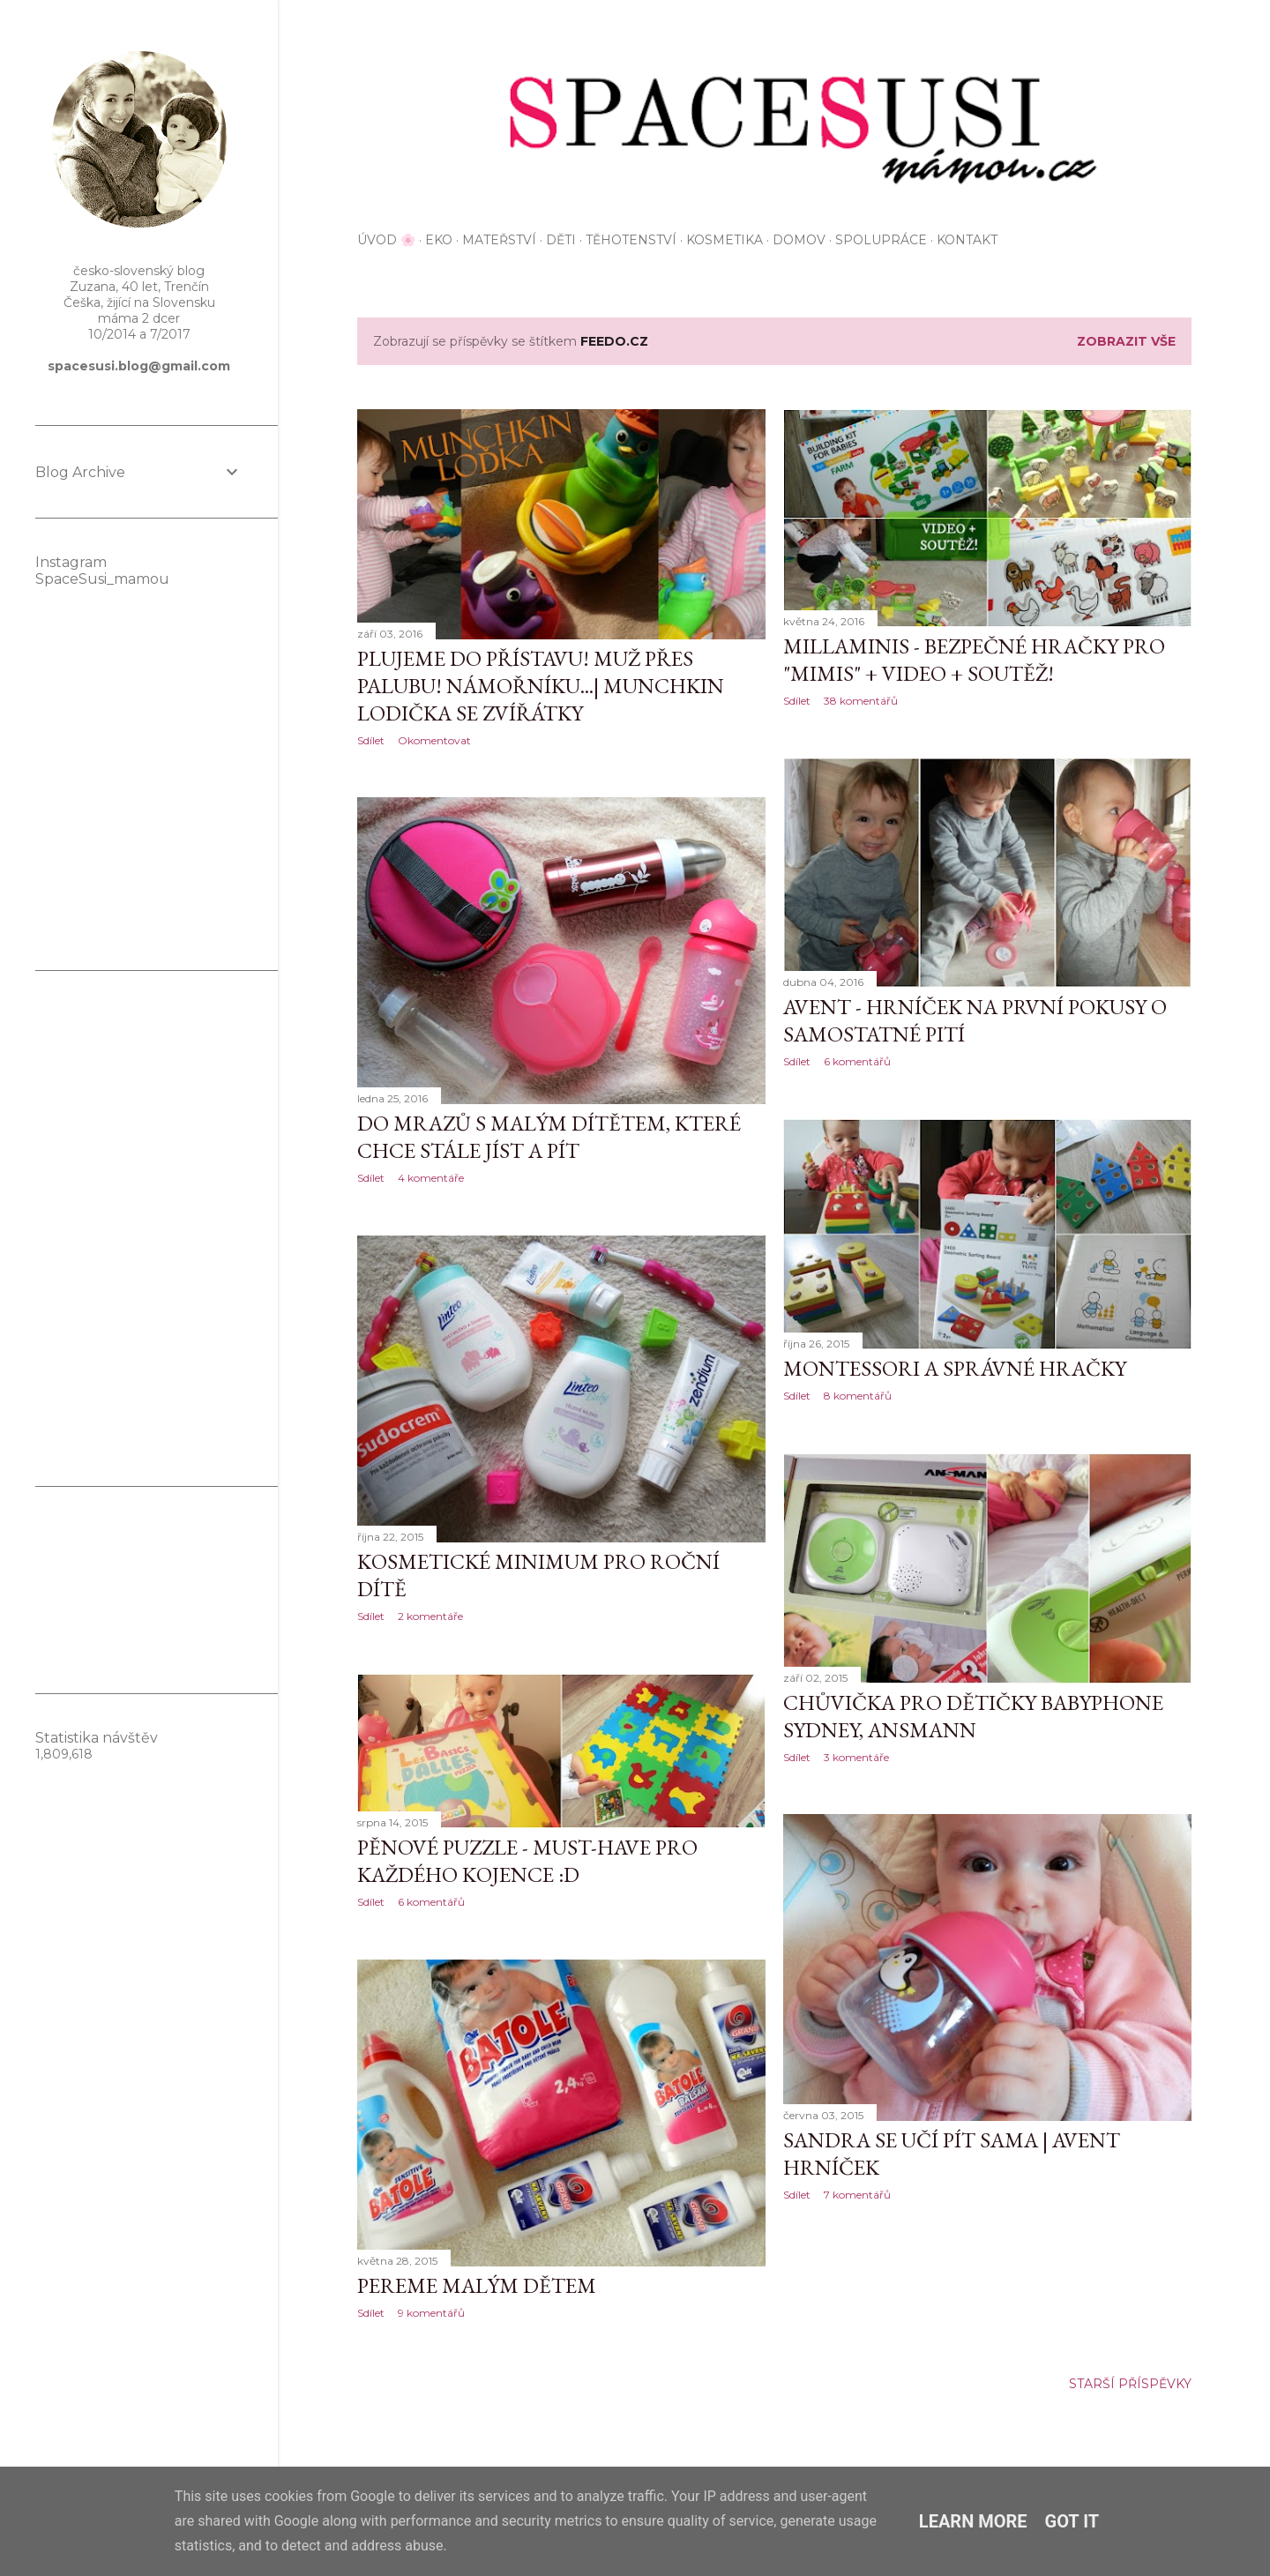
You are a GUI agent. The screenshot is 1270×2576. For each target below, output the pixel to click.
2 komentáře (430, 1616)
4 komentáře (431, 1177)
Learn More (973, 2521)
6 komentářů (857, 1061)
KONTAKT (967, 240)
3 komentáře (856, 1757)
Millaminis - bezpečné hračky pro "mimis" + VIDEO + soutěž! (974, 659)
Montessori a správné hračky (954, 1368)
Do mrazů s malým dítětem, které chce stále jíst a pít (549, 1136)
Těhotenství (631, 240)
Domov (799, 240)
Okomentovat (434, 740)
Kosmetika (724, 240)
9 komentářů (431, 2312)
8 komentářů (858, 1395)
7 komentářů (857, 2194)
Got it (1072, 2521)
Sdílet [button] (371, 740)
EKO (438, 240)
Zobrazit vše (1126, 341)
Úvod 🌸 (386, 240)
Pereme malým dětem (476, 2285)
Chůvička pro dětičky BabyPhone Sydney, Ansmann (973, 1716)
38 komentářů (861, 700)
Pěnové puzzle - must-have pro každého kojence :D (527, 1860)
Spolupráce (881, 240)
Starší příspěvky (1130, 2384)
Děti (561, 240)
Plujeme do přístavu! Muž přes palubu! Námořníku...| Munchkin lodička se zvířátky (540, 686)
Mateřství (499, 240)
